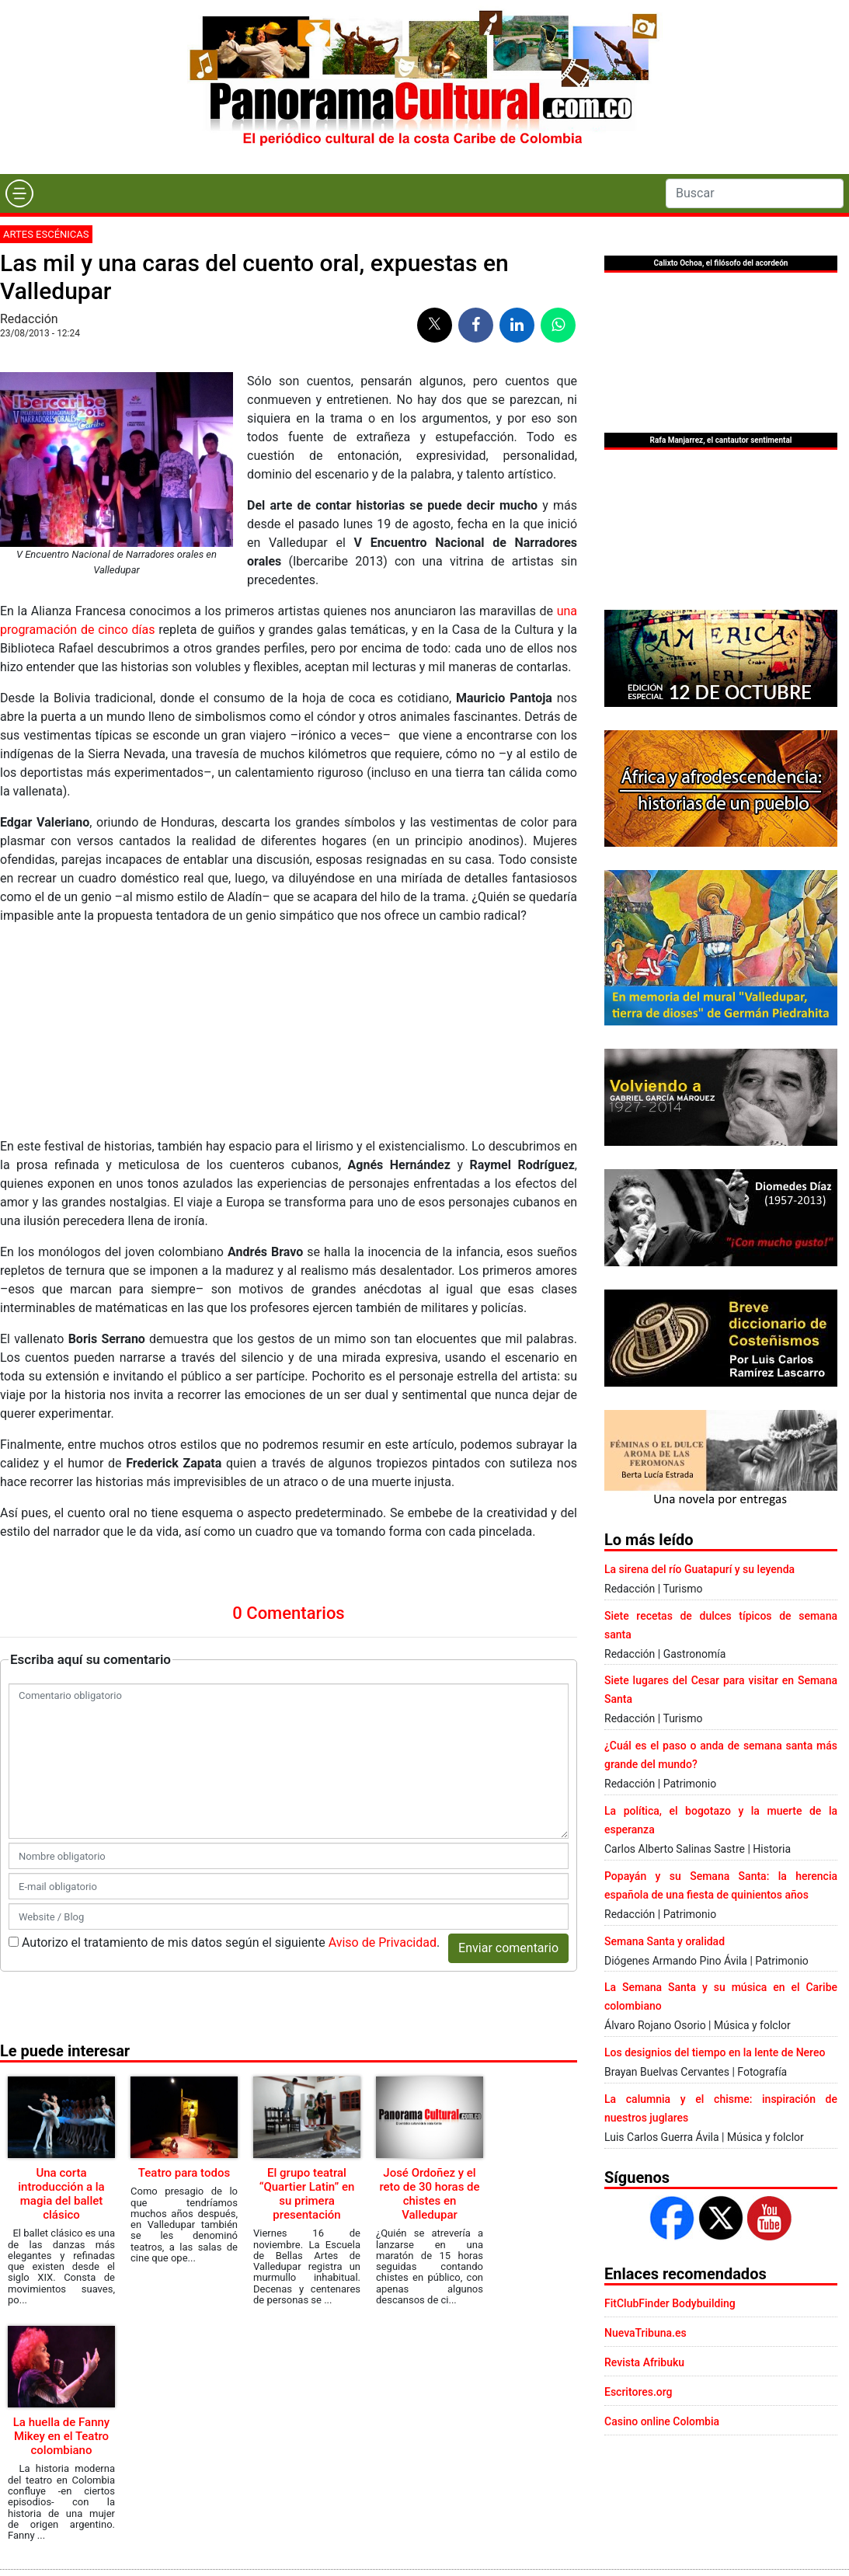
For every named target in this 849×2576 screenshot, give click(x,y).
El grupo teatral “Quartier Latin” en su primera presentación (307, 2194)
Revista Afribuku (644, 2362)
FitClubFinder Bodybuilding (670, 2303)
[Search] (755, 193)
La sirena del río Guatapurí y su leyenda (699, 1569)
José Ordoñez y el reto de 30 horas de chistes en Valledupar (429, 2194)
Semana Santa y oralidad (664, 1941)
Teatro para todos (184, 2173)
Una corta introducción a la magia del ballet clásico (61, 2194)
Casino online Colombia (661, 2421)
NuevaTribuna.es (645, 2333)
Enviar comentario (508, 1948)
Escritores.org (638, 2392)
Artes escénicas (46, 234)
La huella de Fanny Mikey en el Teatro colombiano (61, 2436)
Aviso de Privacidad (383, 1942)
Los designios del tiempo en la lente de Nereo (714, 2052)
